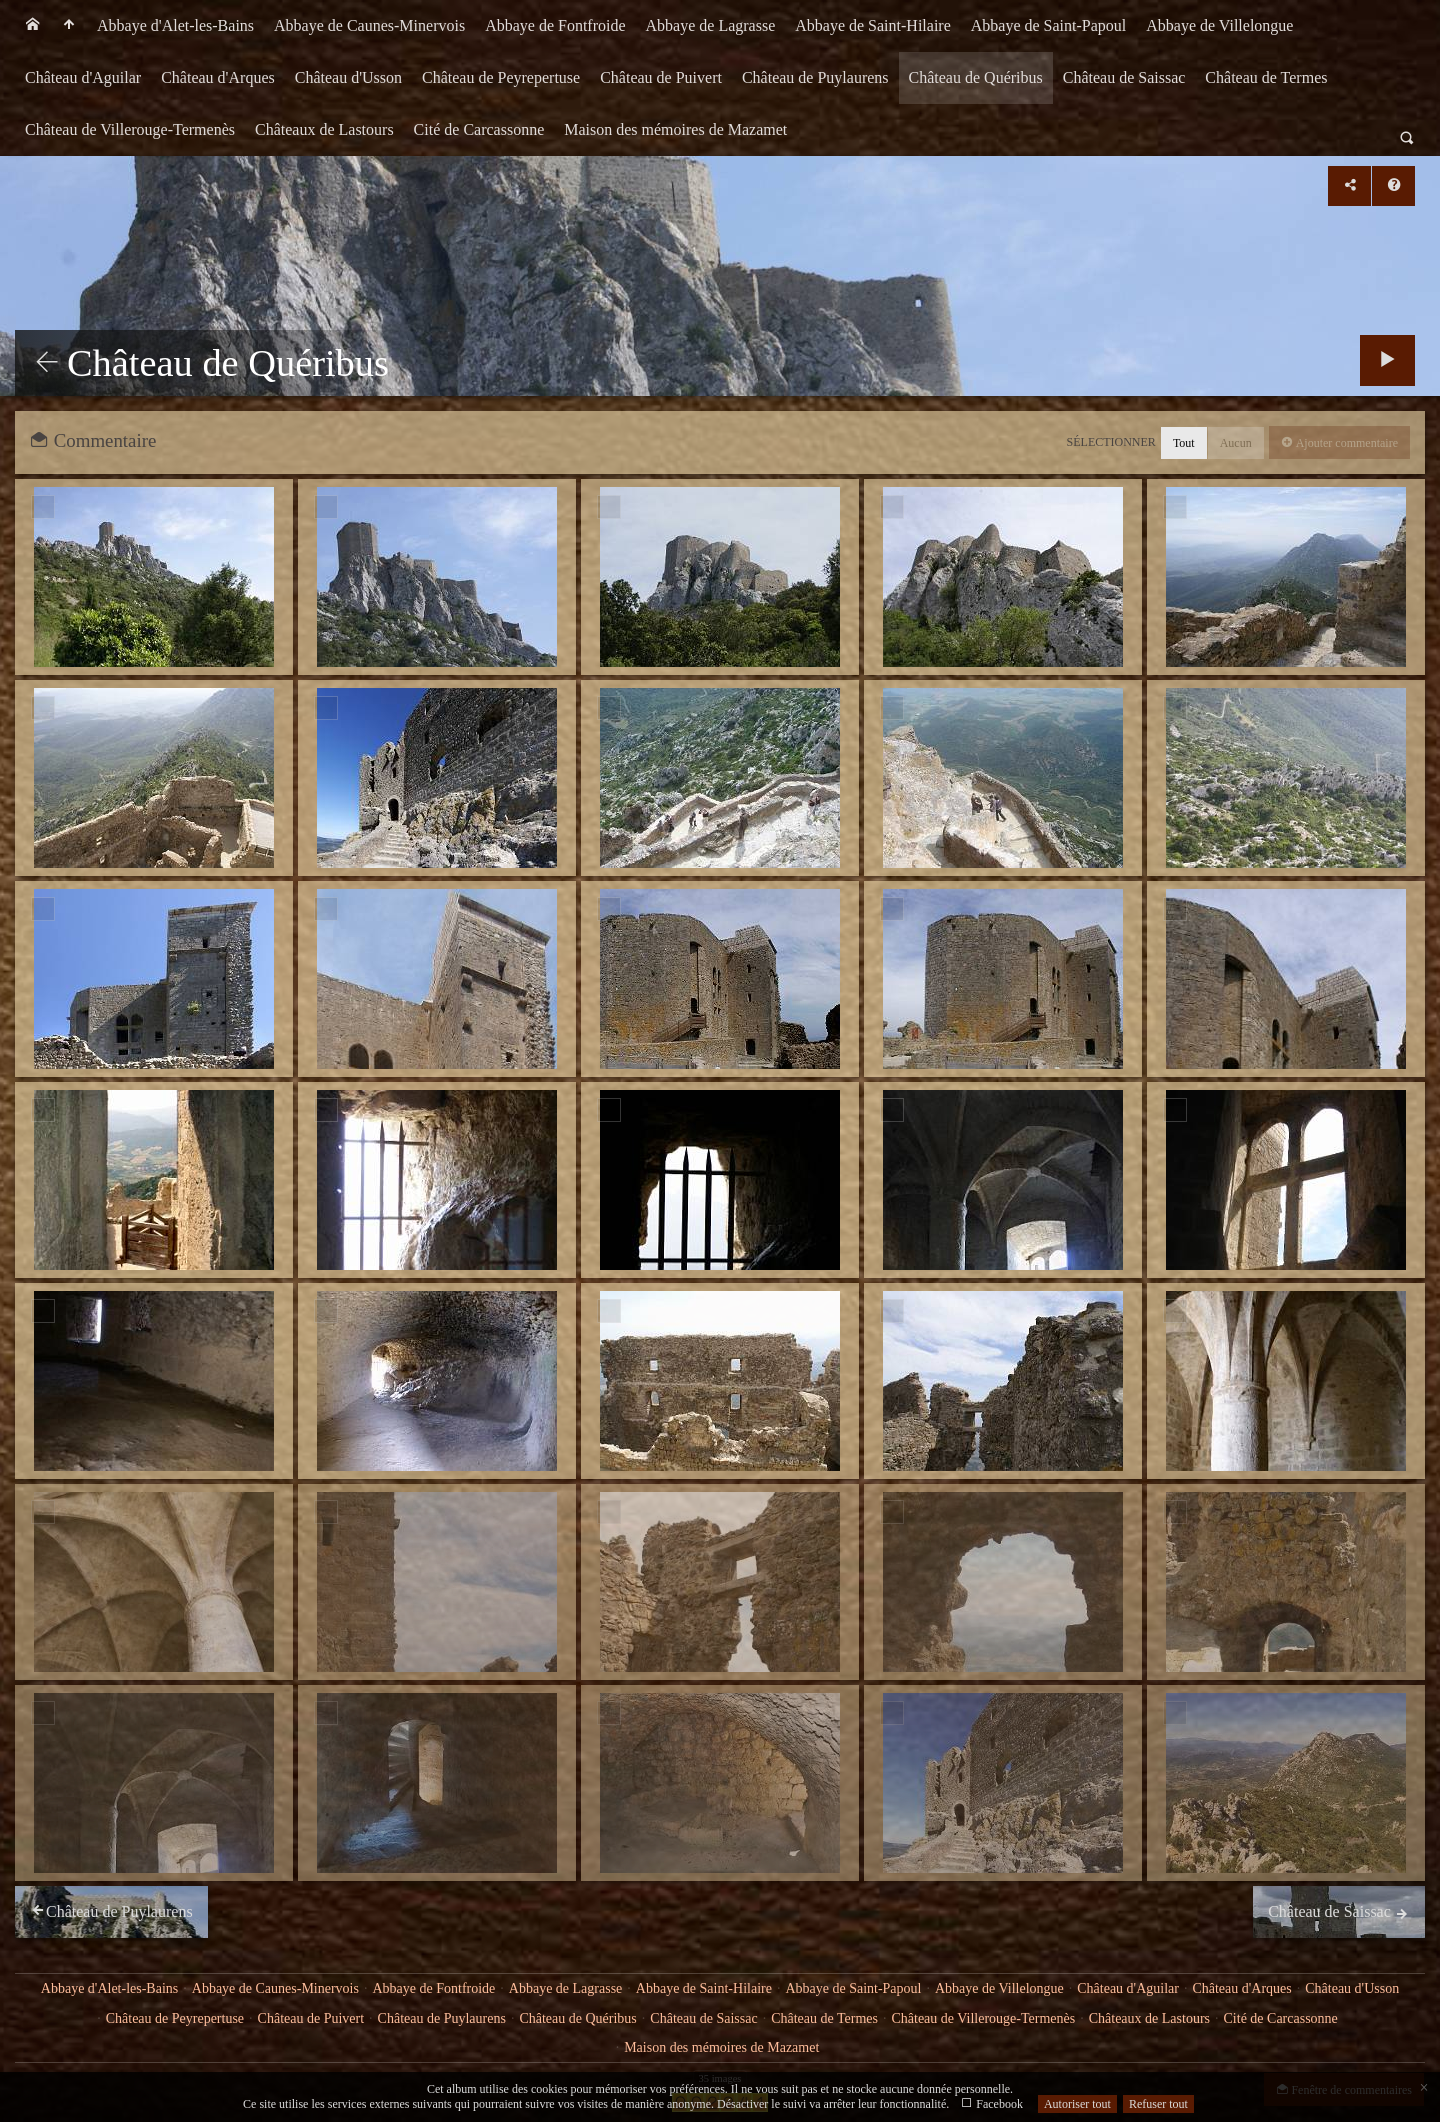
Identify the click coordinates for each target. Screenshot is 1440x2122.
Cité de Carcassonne (479, 129)
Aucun (1236, 443)
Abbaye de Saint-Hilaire (873, 25)
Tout (1184, 443)
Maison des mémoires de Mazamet (675, 129)
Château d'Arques (218, 77)
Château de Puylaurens (815, 77)
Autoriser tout (1077, 2104)
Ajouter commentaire (1345, 443)
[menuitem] (33, 26)
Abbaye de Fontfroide (555, 25)
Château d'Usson (348, 77)
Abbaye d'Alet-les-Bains (175, 25)
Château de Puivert (661, 77)
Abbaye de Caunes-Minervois (369, 25)
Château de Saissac (1124, 77)
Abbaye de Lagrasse (711, 25)
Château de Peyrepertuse (501, 77)
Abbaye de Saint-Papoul (1049, 25)
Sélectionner (1111, 442)
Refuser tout (1158, 2104)
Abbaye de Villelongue (1219, 25)
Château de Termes (1266, 77)
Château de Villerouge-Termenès (130, 129)
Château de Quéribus (976, 77)
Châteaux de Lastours (324, 129)
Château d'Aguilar (83, 77)
